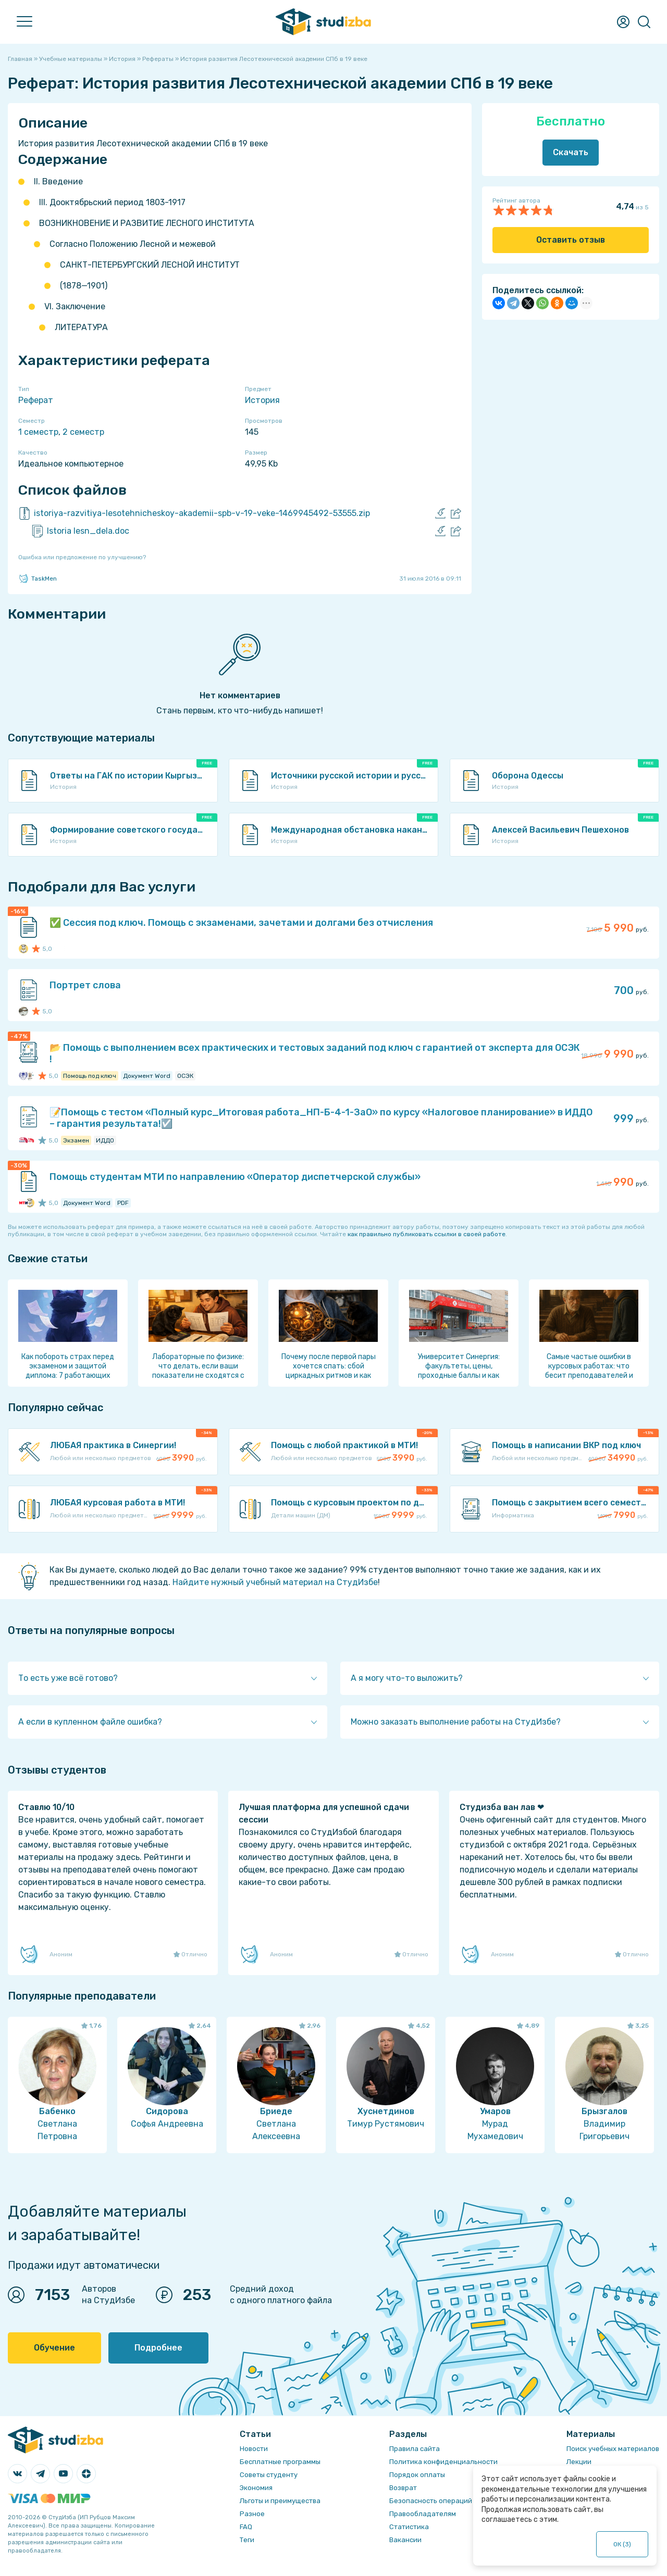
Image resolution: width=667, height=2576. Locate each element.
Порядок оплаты (417, 2475)
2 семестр (83, 432)
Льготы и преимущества (280, 2501)
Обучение (54, 2348)
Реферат (35, 400)
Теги (247, 2540)
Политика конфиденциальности (443, 2462)
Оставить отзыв (570, 240)
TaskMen (37, 578)
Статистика (409, 2527)
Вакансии (405, 2540)
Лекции (578, 2462)
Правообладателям (422, 2514)
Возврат (403, 2488)
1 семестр (38, 432)
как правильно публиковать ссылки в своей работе (426, 1234)
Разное (252, 2514)
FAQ (246, 2527)
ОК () (622, 2544)
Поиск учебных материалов (612, 2449)
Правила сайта (414, 2449)
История (262, 400)
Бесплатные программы (280, 2462)
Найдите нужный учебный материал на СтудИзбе (275, 1582)
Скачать (570, 152)
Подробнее (158, 2348)
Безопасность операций (430, 2501)
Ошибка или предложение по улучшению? (82, 557)
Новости (254, 2449)
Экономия (256, 2488)
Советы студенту (269, 2475)
